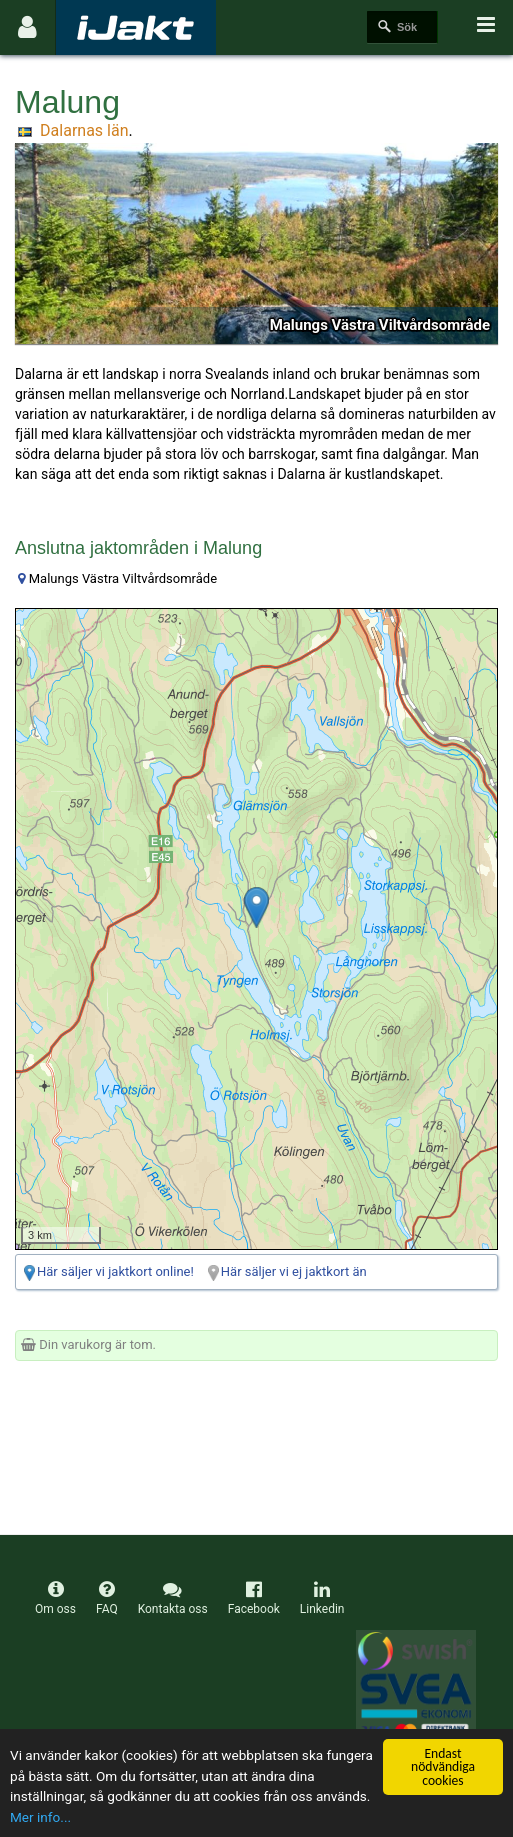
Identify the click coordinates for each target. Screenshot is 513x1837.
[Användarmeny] (27, 27)
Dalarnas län (84, 130)
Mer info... (40, 1817)
